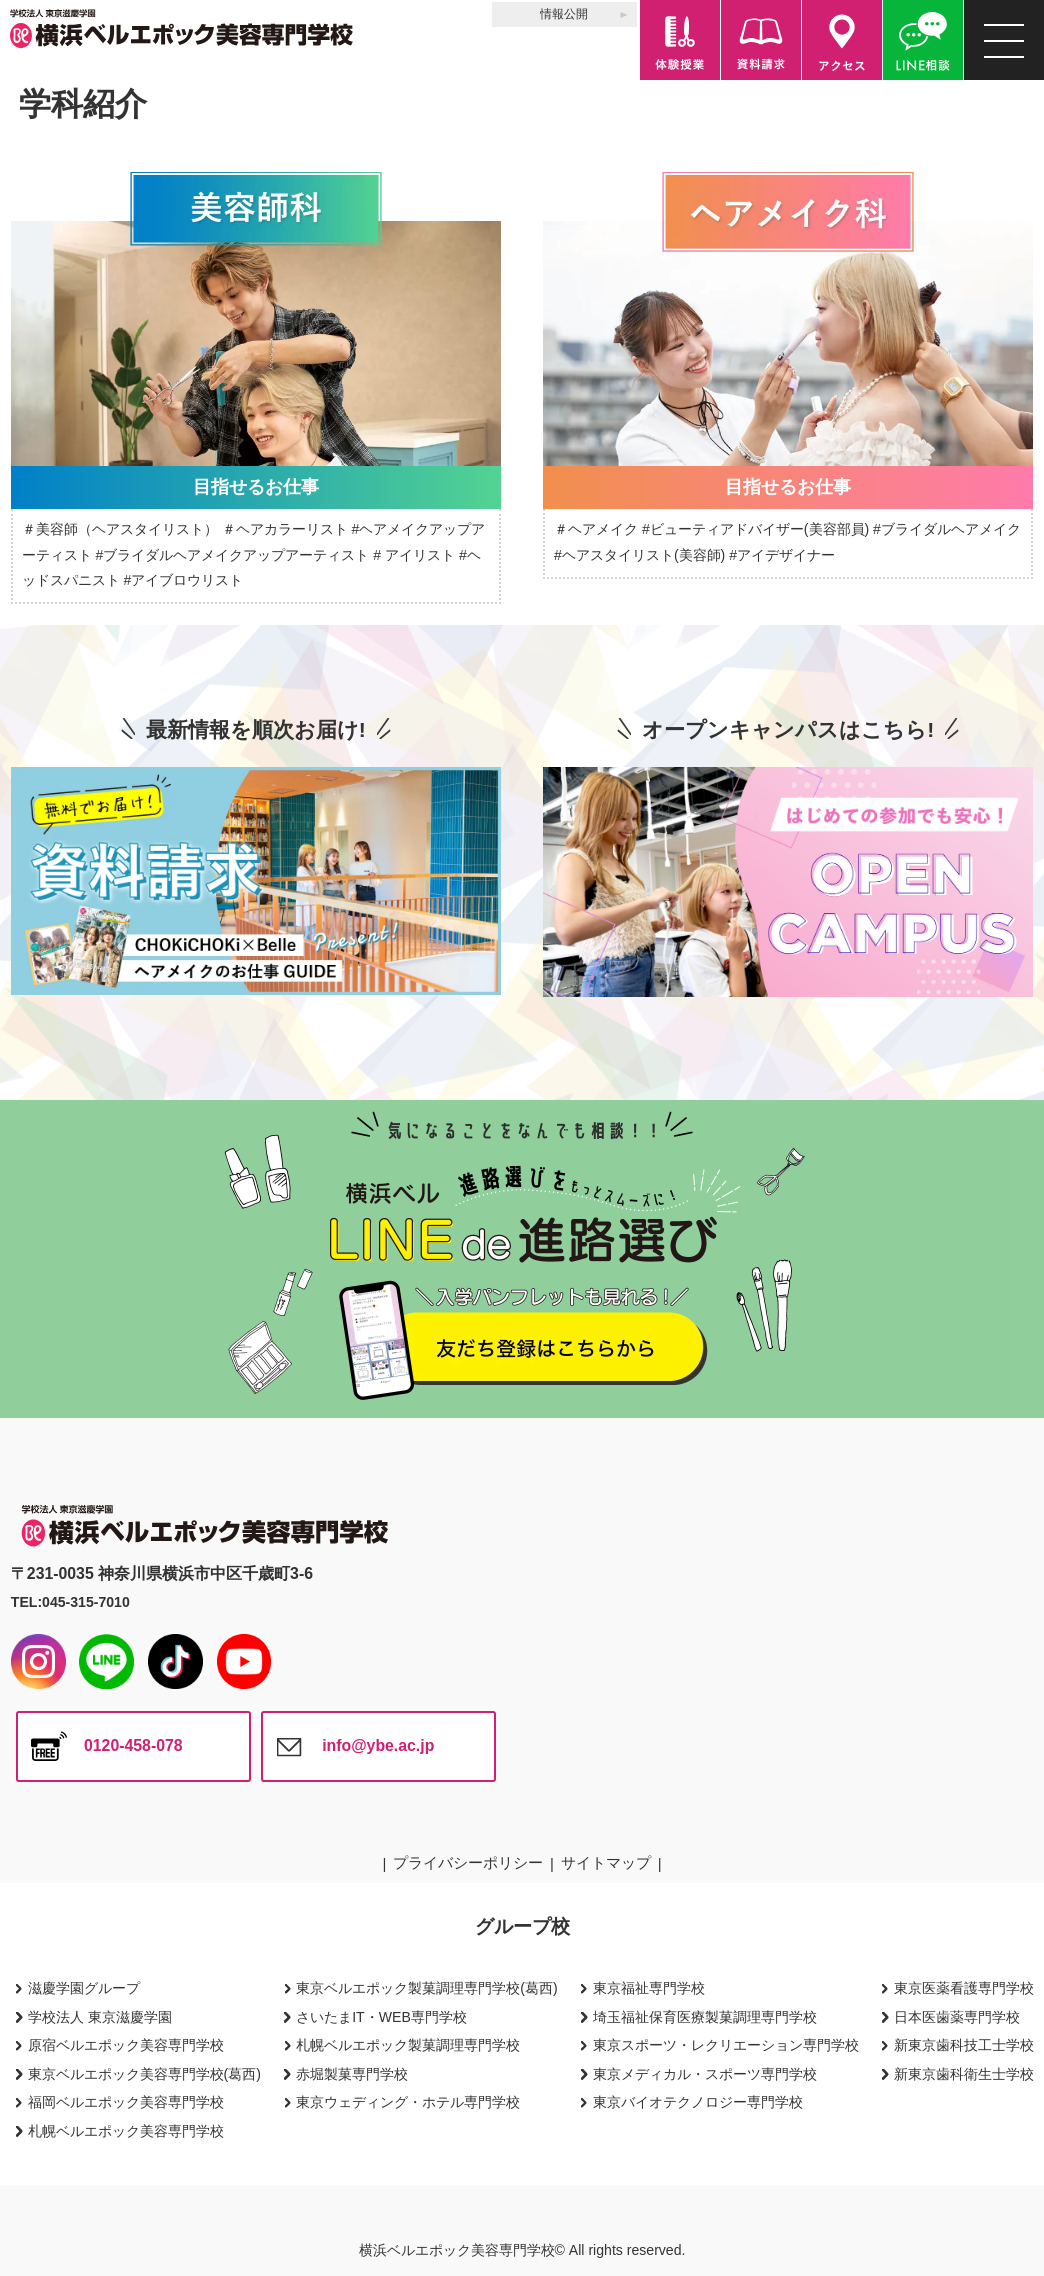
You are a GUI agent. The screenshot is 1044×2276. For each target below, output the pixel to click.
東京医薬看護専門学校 (964, 1988)
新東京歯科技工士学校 (964, 2045)
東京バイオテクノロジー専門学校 (698, 2102)
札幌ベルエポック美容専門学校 (126, 2131)
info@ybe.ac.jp (378, 1745)
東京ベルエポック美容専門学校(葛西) (144, 2074)
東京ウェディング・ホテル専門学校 (408, 2102)
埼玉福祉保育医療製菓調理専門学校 (705, 2017)
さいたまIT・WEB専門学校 (381, 2017)
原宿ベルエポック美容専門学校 (126, 2045)
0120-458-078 (133, 1745)
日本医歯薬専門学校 (957, 2017)
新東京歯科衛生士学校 (964, 2074)
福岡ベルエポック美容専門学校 (126, 2102)
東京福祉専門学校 (649, 1988)
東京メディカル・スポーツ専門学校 (705, 2074)
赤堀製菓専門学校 (352, 2074)
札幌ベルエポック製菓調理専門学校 (408, 2045)
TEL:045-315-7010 (70, 1602)
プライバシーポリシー (468, 1862)
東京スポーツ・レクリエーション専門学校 (726, 2045)
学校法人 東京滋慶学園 (100, 2017)
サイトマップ (606, 1862)
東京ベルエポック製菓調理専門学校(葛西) (426, 1988)
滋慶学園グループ (84, 1988)
